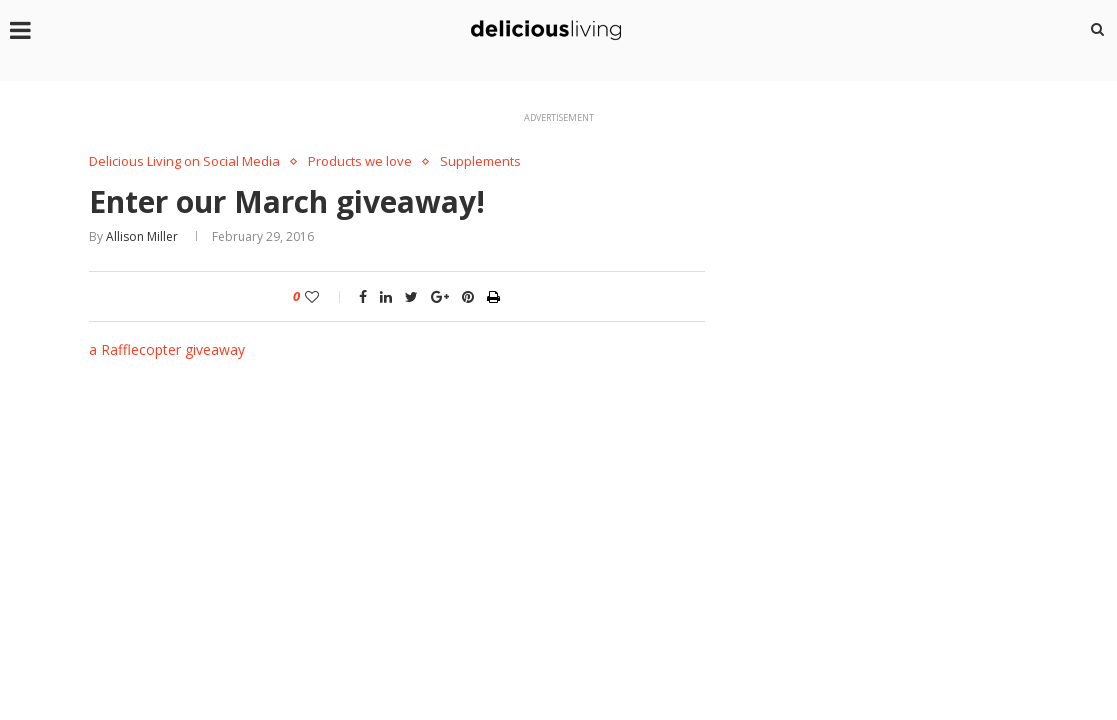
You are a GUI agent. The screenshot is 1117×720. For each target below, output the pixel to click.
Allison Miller (142, 236)
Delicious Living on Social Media (184, 162)
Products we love (360, 162)
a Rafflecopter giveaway (167, 349)
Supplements (480, 162)
